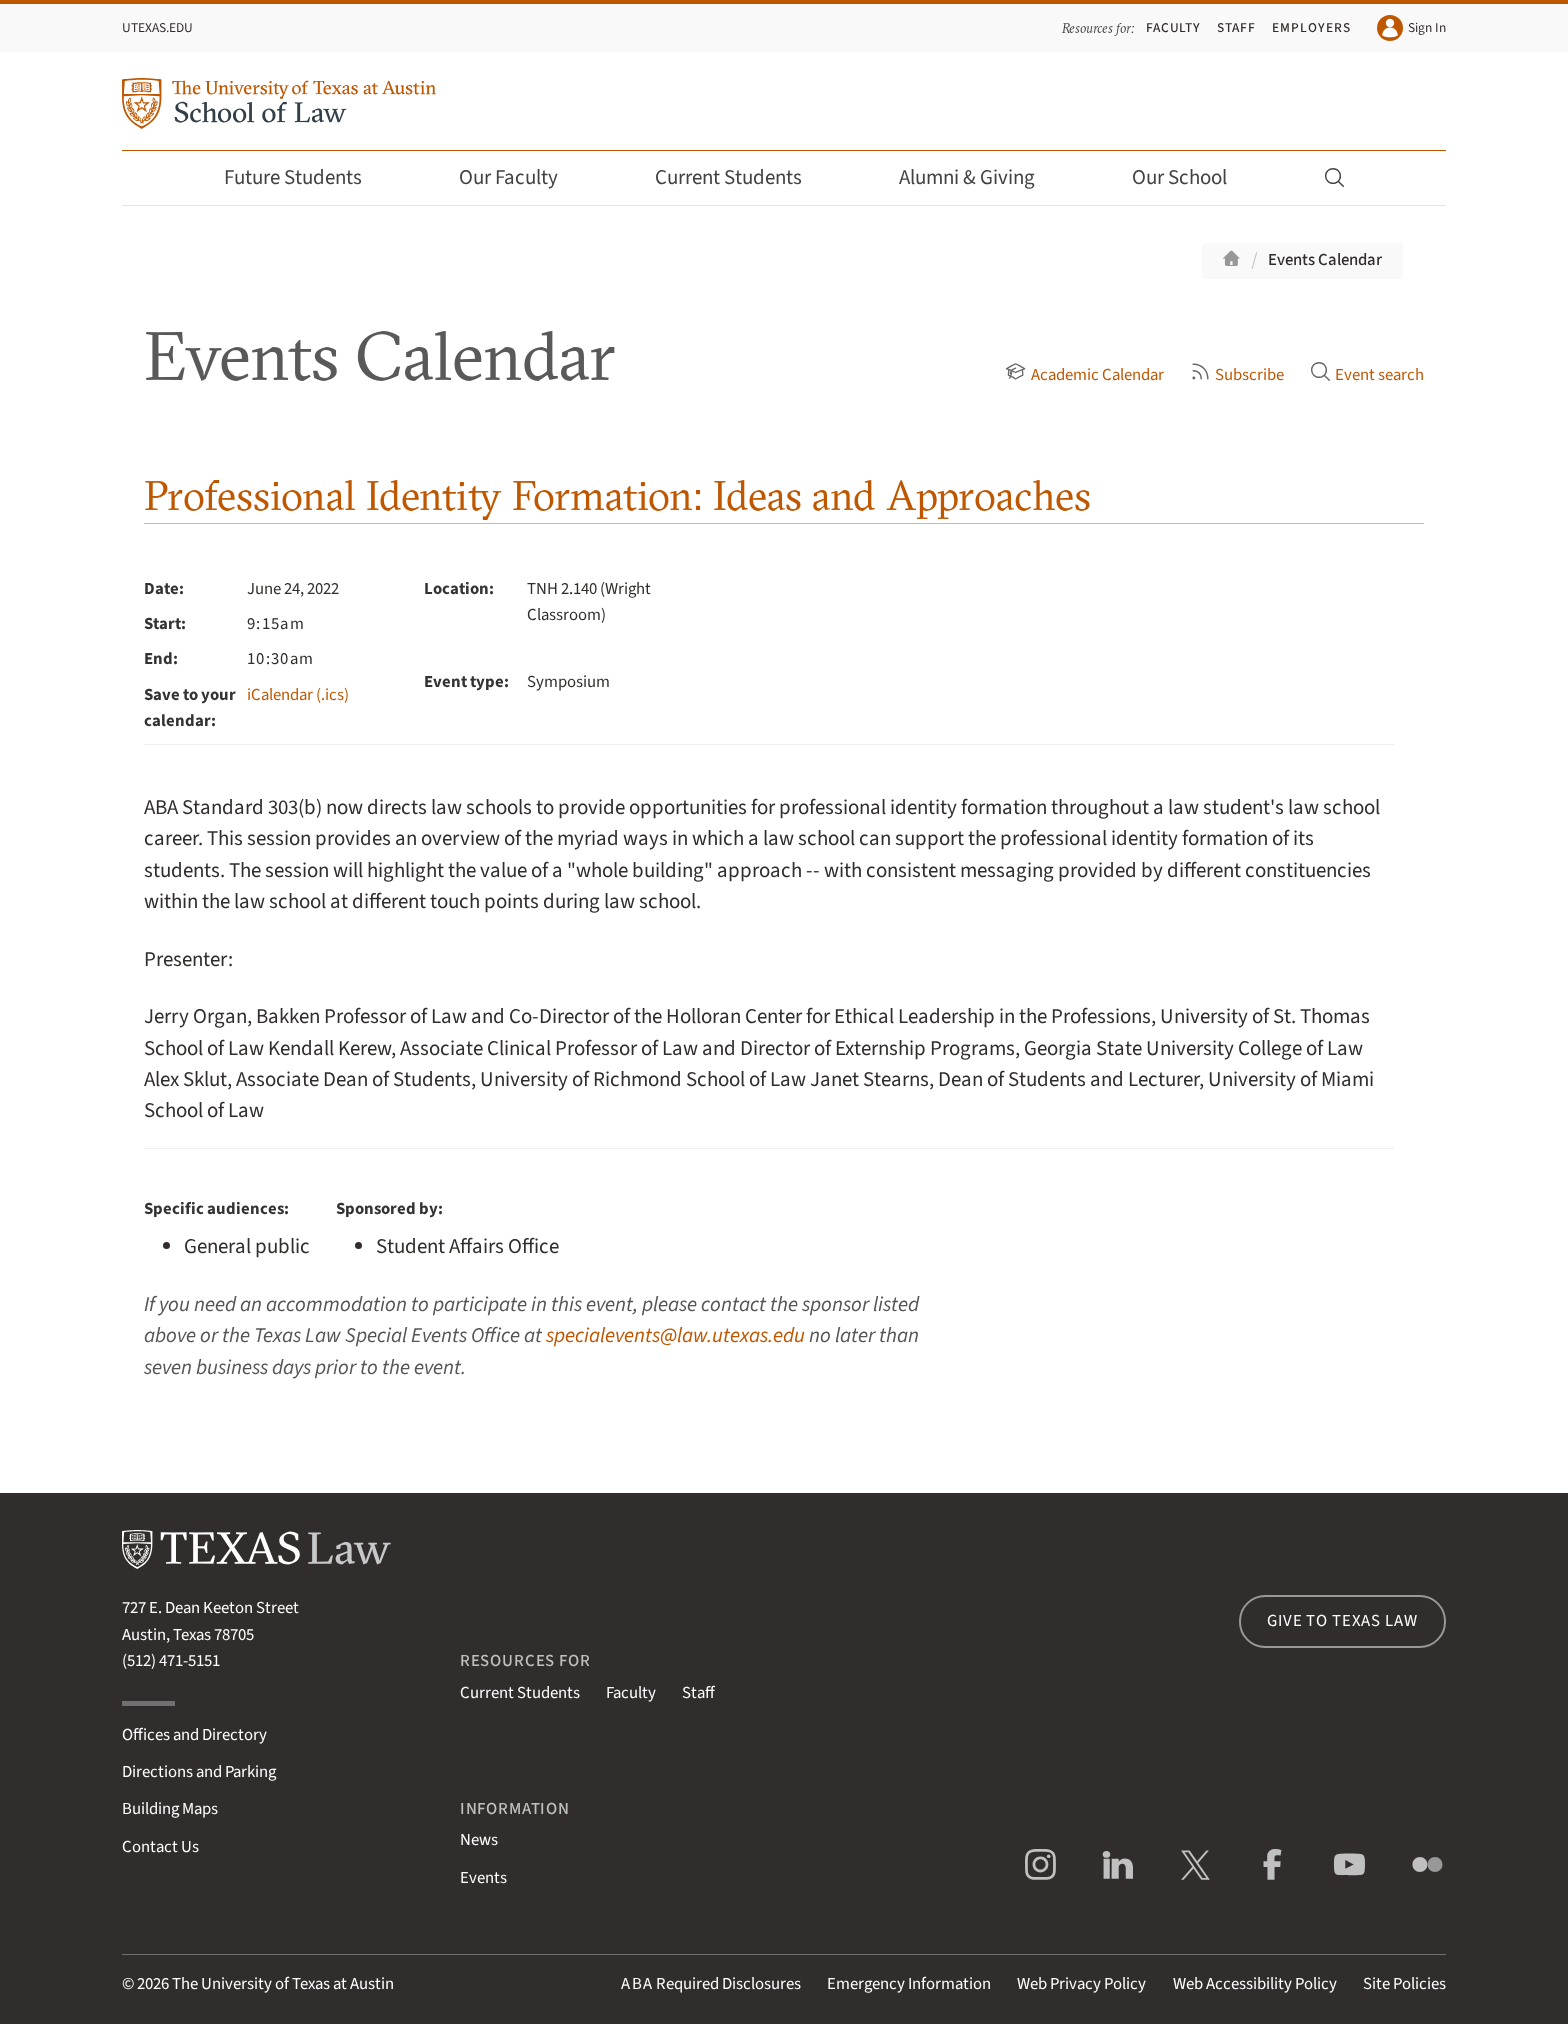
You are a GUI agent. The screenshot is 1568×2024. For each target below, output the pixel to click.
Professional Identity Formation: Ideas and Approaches (617, 495)
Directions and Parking (199, 1772)
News (479, 1840)
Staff (1236, 27)
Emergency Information (909, 1984)
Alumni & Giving (980, 177)
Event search (1367, 375)
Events (483, 1878)
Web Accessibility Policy (1255, 1984)
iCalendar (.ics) (298, 695)
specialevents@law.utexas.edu (675, 1335)
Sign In (1411, 28)
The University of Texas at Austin (283, 1984)
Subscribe (1237, 375)
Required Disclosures (711, 1984)
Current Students (742, 177)
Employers (1311, 27)
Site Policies (1404, 1984)
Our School (1193, 177)
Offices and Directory (194, 1735)
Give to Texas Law (1342, 1621)
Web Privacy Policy (1081, 1984)
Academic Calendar (1084, 375)
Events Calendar (1325, 260)
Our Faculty (522, 177)
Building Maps (170, 1809)
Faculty (1174, 27)
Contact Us (160, 1847)
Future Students (306, 177)
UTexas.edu (157, 27)
